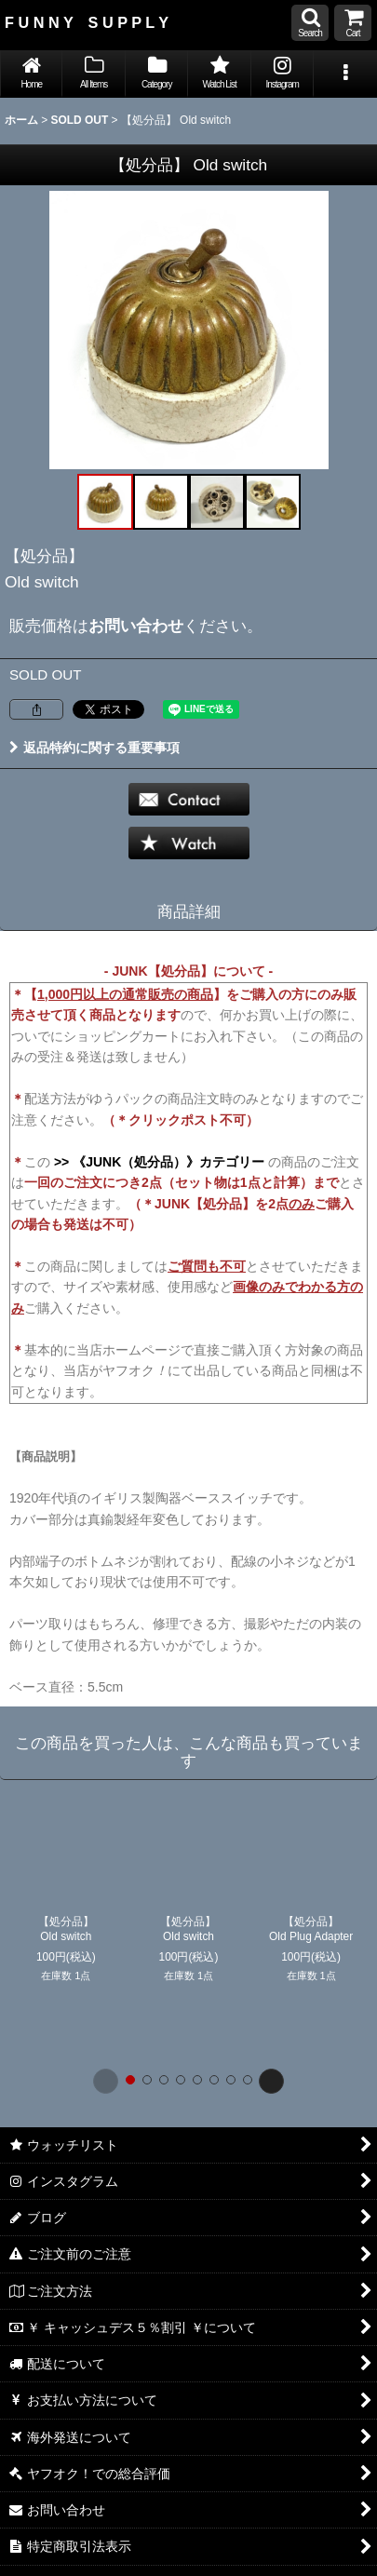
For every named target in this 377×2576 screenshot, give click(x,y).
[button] (310, 23)
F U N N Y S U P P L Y (86, 22)
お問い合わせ (135, 625)
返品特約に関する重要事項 (94, 747)
